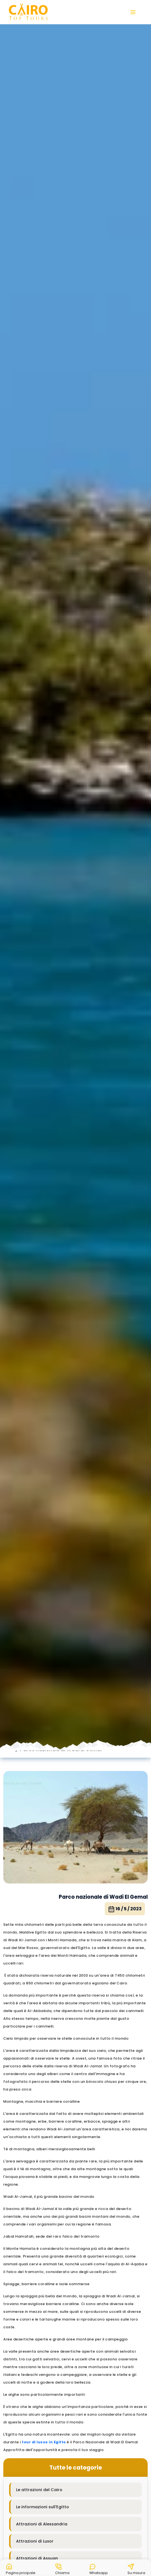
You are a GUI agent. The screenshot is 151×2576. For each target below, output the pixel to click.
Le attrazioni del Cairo (39, 2490)
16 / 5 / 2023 (125, 1909)
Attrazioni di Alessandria (41, 2524)
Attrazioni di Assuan (37, 2558)
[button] (20, 2568)
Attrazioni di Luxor (34, 2541)
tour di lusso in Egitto (44, 2442)
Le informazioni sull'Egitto (42, 2507)
